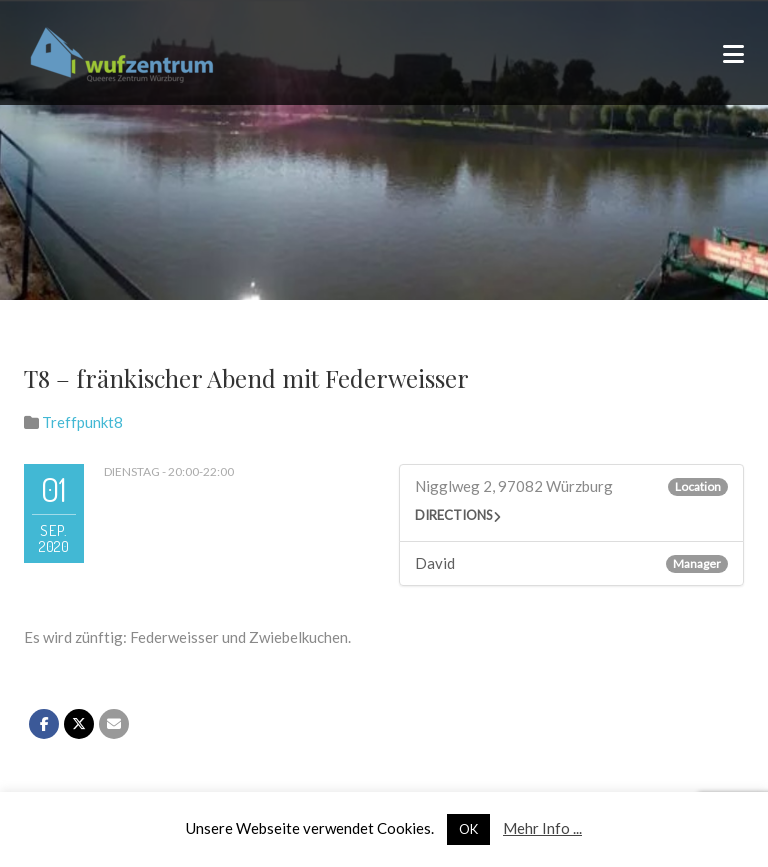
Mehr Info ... (542, 828)
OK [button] (468, 829)
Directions (454, 515)
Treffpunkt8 (82, 422)
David (435, 563)
